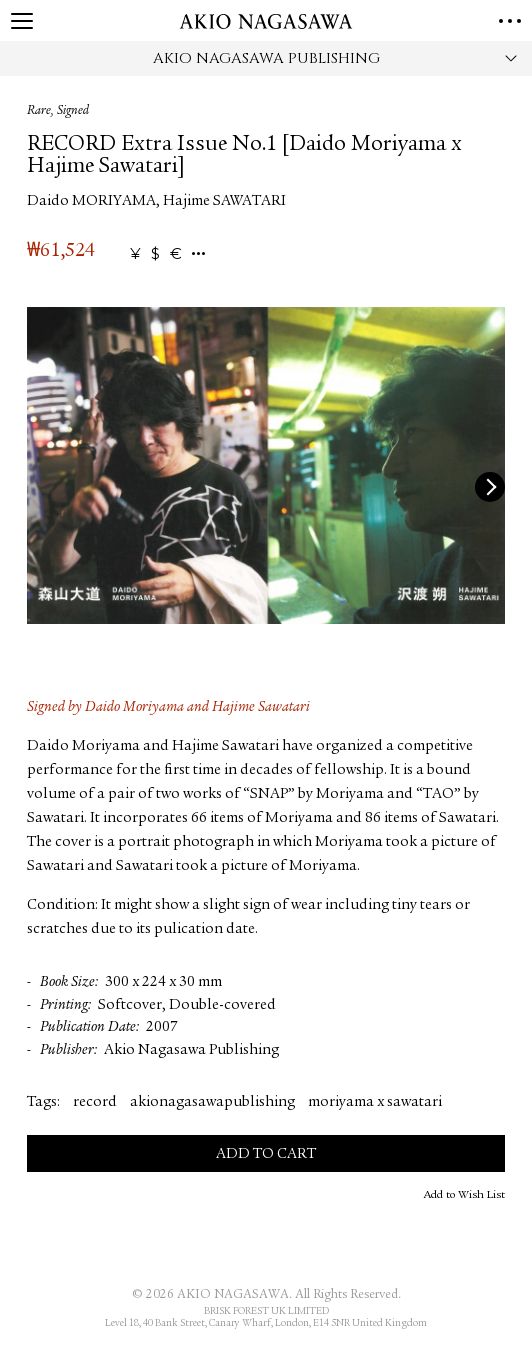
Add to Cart (266, 1154)
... (198, 254)
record (95, 1102)
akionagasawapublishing (212, 1102)
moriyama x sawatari (375, 1102)
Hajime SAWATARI (224, 201)
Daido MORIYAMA (91, 201)
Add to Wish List (464, 1195)
